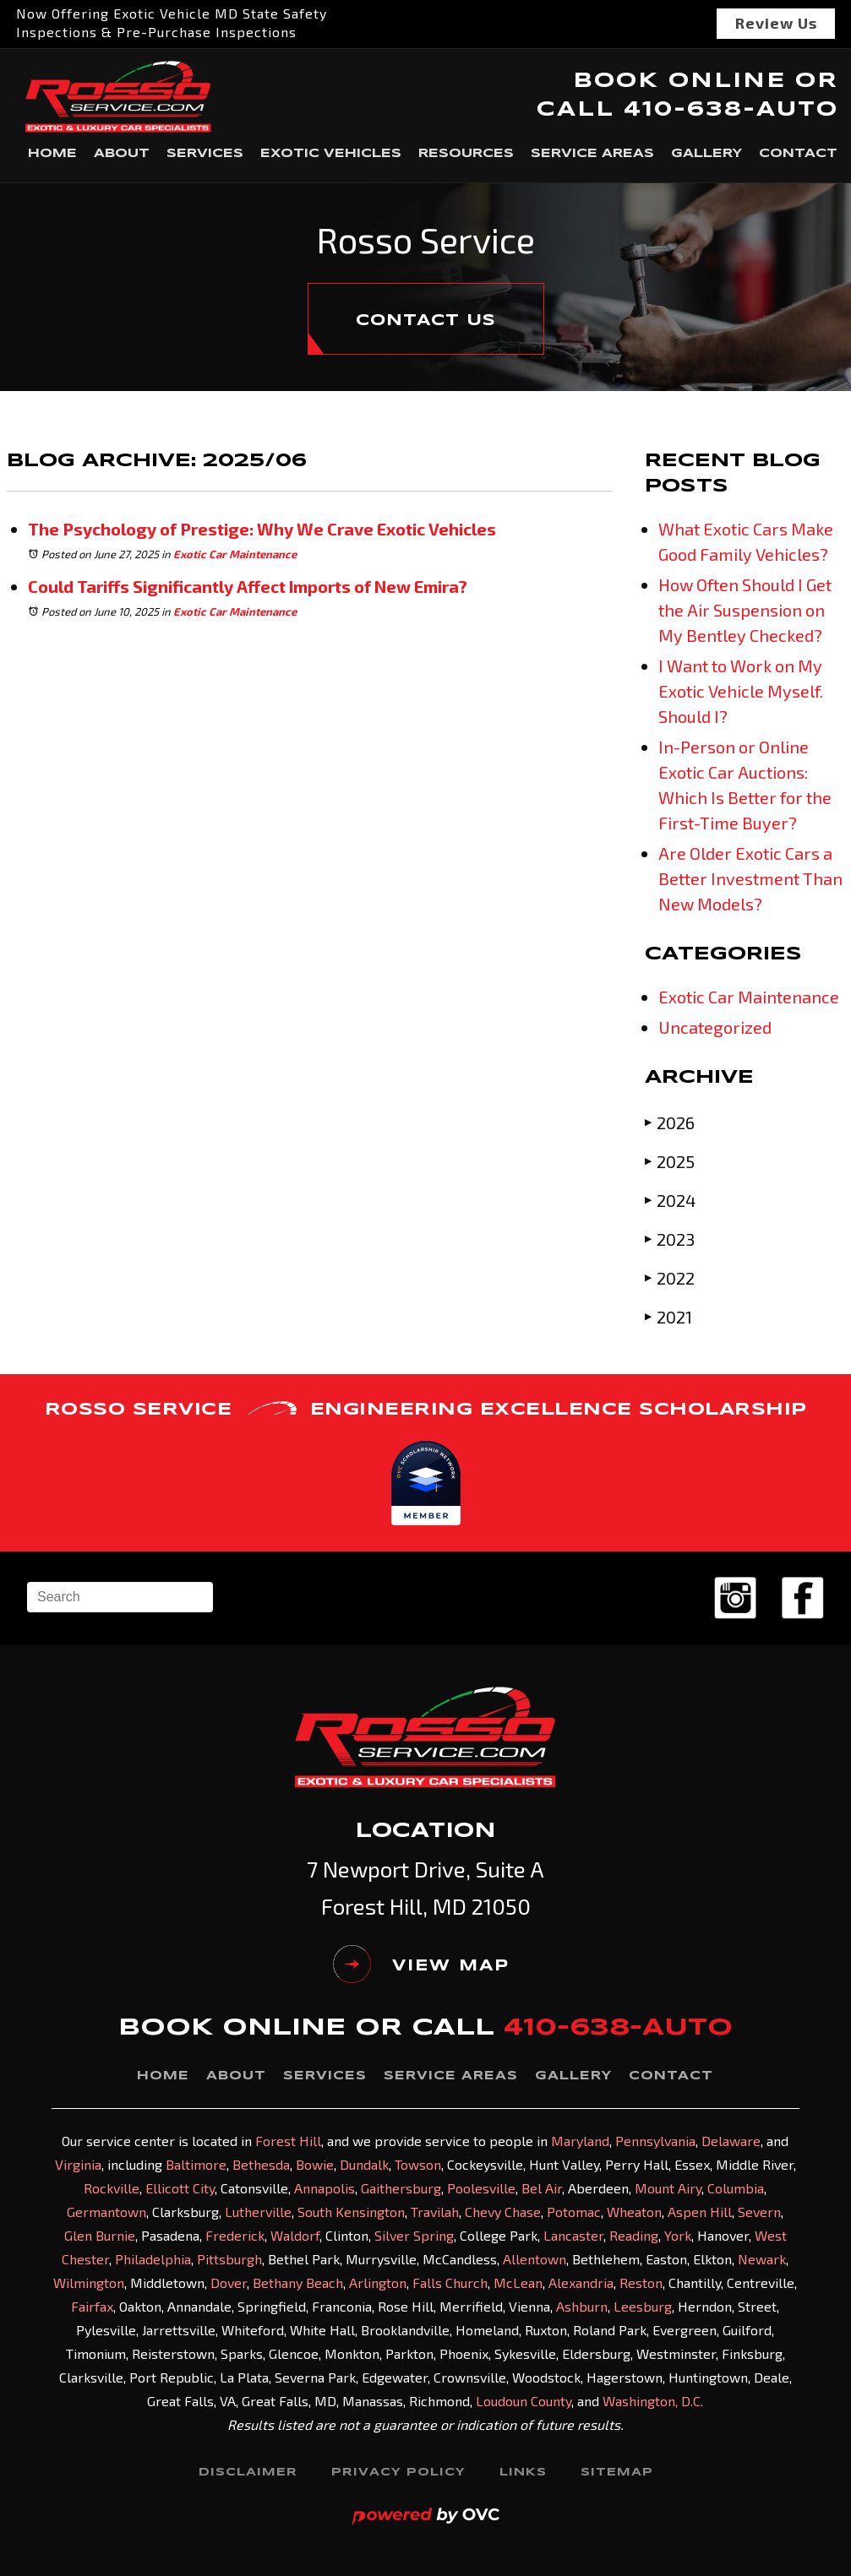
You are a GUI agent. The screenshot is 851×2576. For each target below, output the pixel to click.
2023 (670, 1238)
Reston (641, 2282)
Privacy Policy (398, 2472)
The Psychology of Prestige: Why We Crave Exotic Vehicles (262, 529)
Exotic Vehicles (330, 154)
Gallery (706, 154)
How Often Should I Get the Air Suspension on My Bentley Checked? (745, 609)
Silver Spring (414, 2235)
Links (523, 2472)
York (677, 2235)
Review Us (776, 23)
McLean (518, 2282)
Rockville (111, 2188)
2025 (670, 1161)
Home (52, 154)
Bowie (315, 2164)
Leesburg (643, 2306)
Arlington (377, 2282)
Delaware (731, 2141)
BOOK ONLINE (679, 81)
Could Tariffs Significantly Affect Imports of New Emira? (247, 586)
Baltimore (196, 2164)
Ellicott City (180, 2188)
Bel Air (541, 2188)
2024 (670, 1200)
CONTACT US (426, 321)
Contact (798, 154)
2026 (670, 1122)
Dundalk (364, 2164)
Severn (759, 2212)
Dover (228, 2282)
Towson (418, 2164)
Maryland (580, 2141)
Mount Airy (668, 2188)
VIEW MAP (421, 1966)
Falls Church (450, 2282)
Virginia (78, 2164)
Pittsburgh (229, 2259)
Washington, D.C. (653, 2401)
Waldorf (294, 2235)
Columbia (735, 2188)
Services (204, 154)
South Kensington (351, 2212)
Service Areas (592, 154)
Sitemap (617, 2472)
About (122, 154)
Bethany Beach (298, 2282)
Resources (466, 154)
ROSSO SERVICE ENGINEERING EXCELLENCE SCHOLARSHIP (426, 1409)
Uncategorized (715, 1027)
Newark (762, 2259)
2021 (668, 1316)
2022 (670, 1277)
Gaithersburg (401, 2188)
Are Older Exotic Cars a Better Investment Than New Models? (750, 878)
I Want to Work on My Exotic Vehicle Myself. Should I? (740, 690)
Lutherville (258, 2212)
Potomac (574, 2212)
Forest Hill (288, 2141)
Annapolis (324, 2188)
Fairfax (92, 2306)
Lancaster (573, 2235)
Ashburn (582, 2306)
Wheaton (634, 2212)
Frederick (235, 2235)
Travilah (435, 2212)
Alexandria (581, 2282)
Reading (633, 2235)
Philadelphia (153, 2259)
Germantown (106, 2212)
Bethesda (261, 2164)
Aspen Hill (700, 2212)
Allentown (534, 2259)
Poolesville (481, 2188)
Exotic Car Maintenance (235, 554)
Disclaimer (248, 2472)
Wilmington (88, 2282)
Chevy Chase (503, 2212)
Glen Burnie (99, 2235)
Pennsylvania (655, 2141)
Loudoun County (523, 2401)
